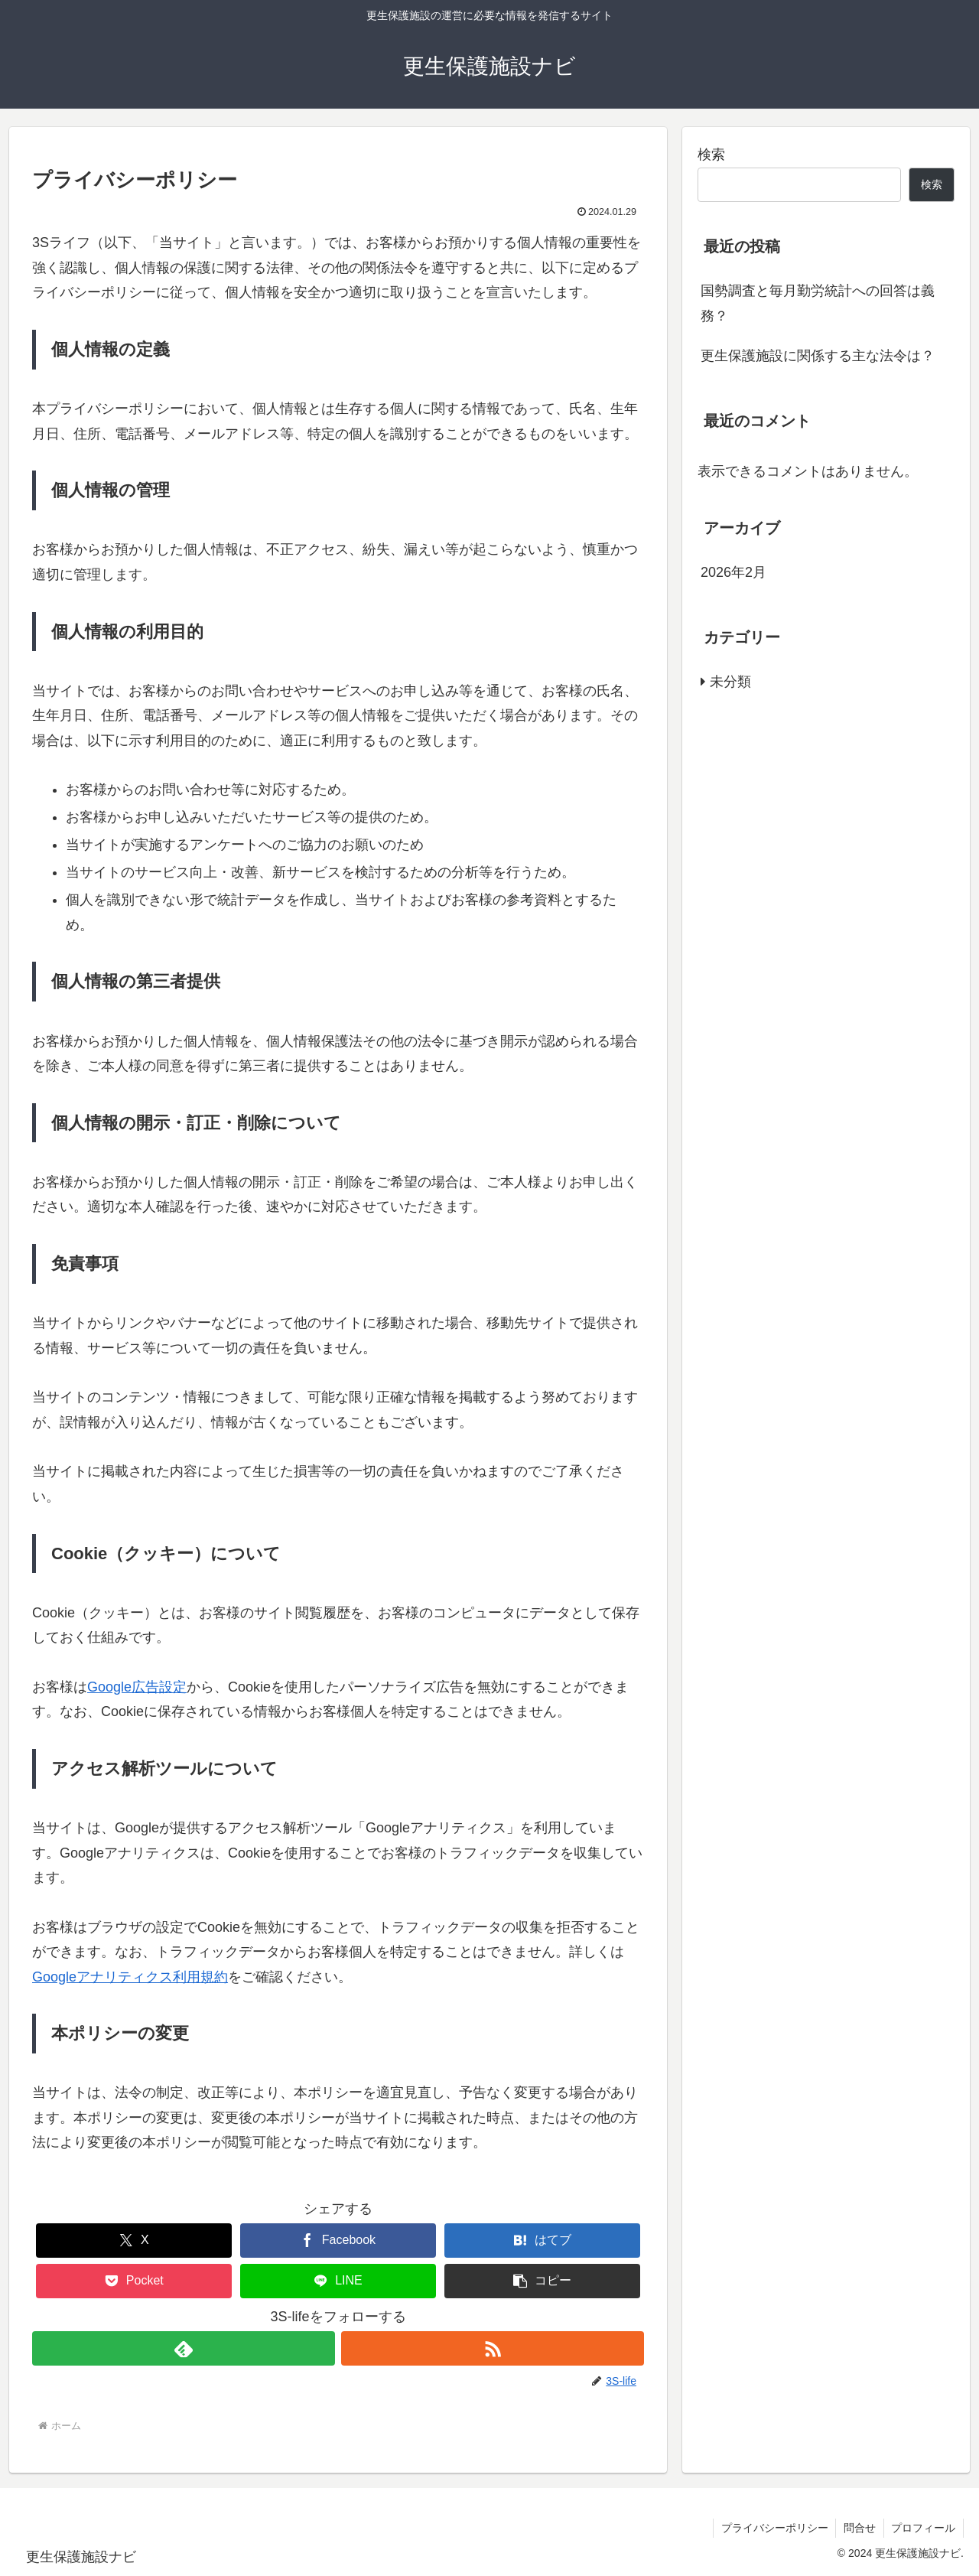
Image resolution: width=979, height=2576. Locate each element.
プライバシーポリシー (773, 2528)
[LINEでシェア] (338, 2281)
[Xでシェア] (134, 2240)
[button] (542, 2281)
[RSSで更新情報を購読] (492, 2348)
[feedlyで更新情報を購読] (183, 2348)
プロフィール (923, 2528)
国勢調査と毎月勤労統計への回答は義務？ (818, 303)
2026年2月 (733, 572)
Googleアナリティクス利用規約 (130, 1977)
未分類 (730, 681)
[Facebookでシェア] (338, 2240)
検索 (711, 154)
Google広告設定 (137, 1687)
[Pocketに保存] (134, 2281)
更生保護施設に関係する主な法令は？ (818, 355)
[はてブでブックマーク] (542, 2240)
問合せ (859, 2528)
